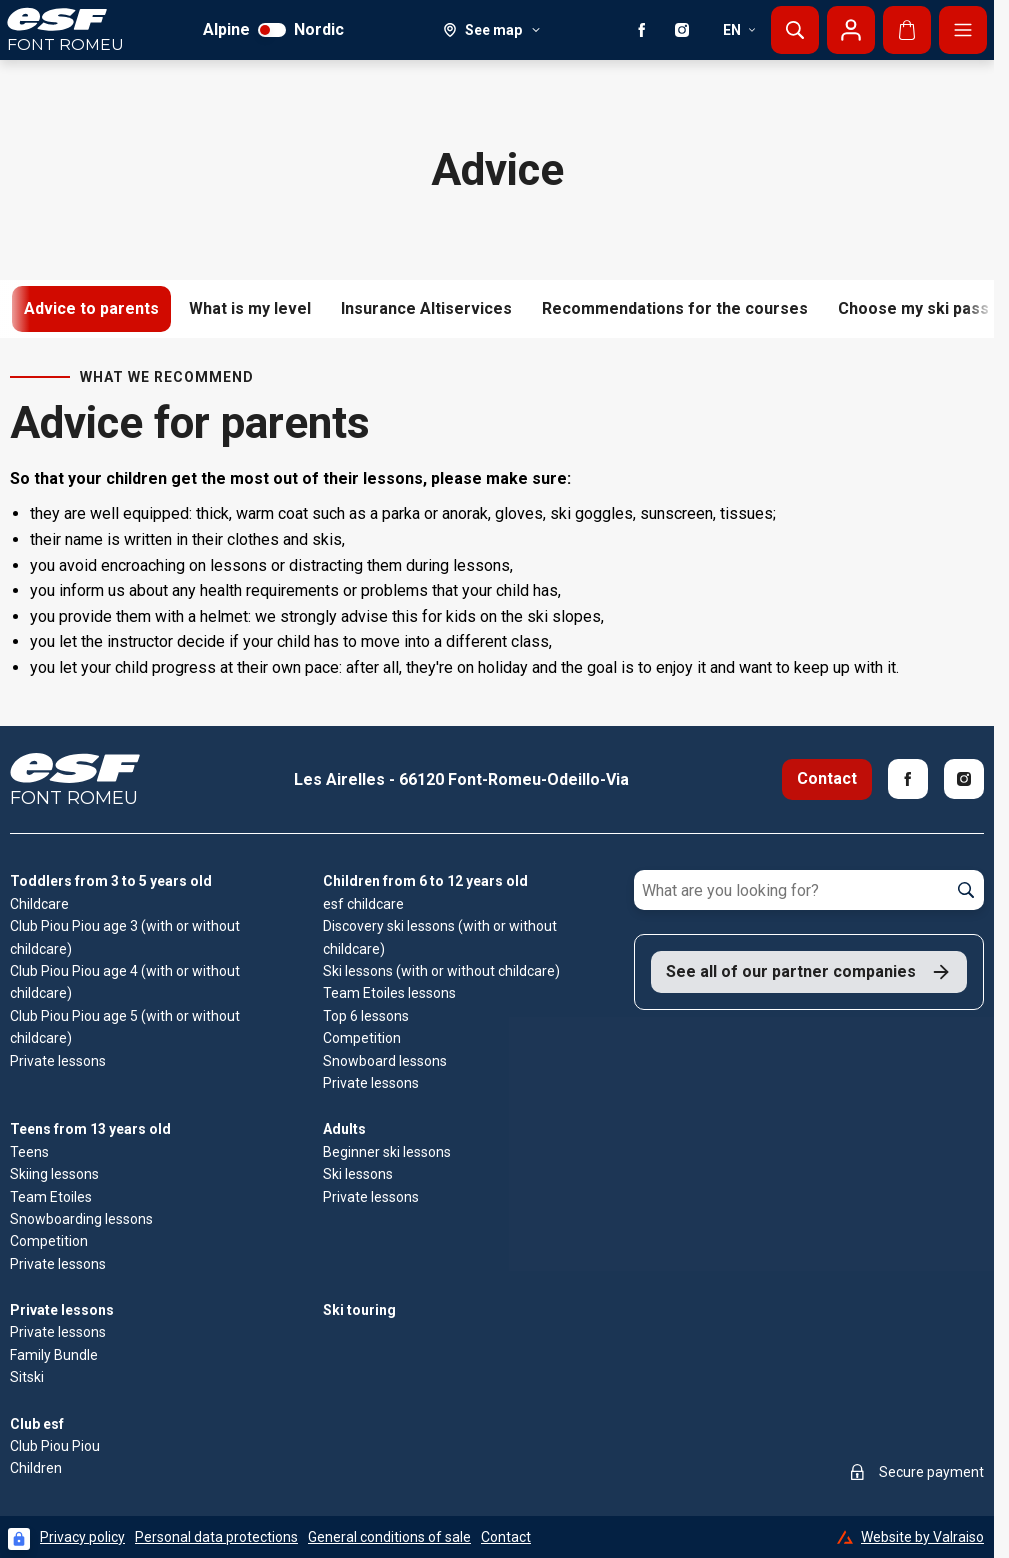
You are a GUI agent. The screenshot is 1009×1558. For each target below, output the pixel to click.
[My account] (851, 30)
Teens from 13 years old (90, 1129)
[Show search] (795, 30)
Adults (344, 1129)
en (740, 30)
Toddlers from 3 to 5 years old (111, 881)
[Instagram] (682, 30)
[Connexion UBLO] (19, 1539)
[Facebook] (642, 30)
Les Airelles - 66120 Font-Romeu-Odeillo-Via (461, 779)
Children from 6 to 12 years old (425, 881)
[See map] (492, 30)
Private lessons (62, 1310)
